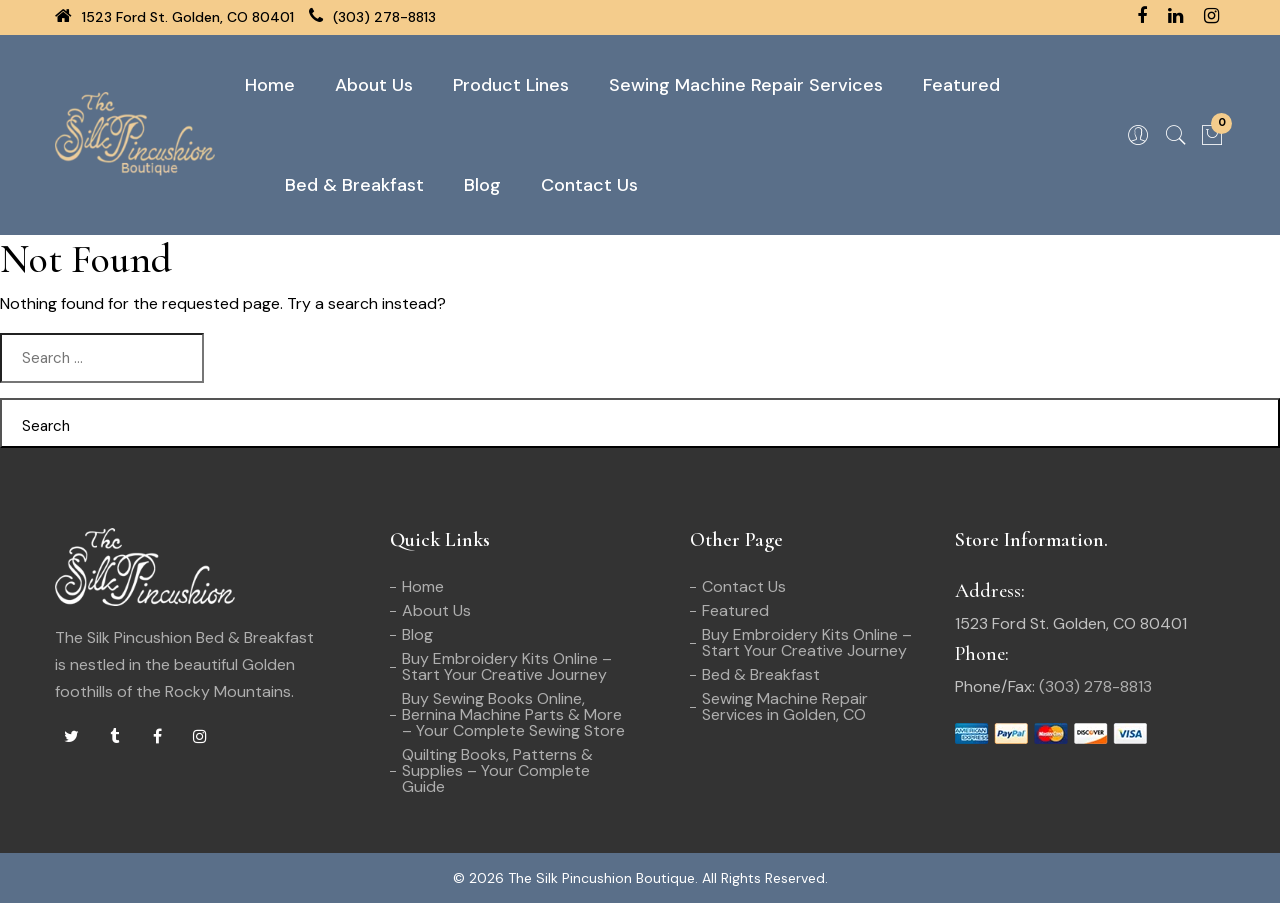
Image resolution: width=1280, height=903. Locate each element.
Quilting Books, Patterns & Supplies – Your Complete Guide (497, 770)
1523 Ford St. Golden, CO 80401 (174, 17)
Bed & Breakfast (354, 185)
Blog (482, 185)
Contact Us (589, 185)
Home (270, 85)
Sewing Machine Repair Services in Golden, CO (785, 706)
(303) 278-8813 (372, 17)
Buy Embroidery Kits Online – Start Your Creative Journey (507, 666)
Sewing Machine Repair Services (746, 85)
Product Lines (511, 85)
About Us (374, 85)
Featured (961, 85)
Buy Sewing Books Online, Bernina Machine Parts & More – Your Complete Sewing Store (513, 714)
